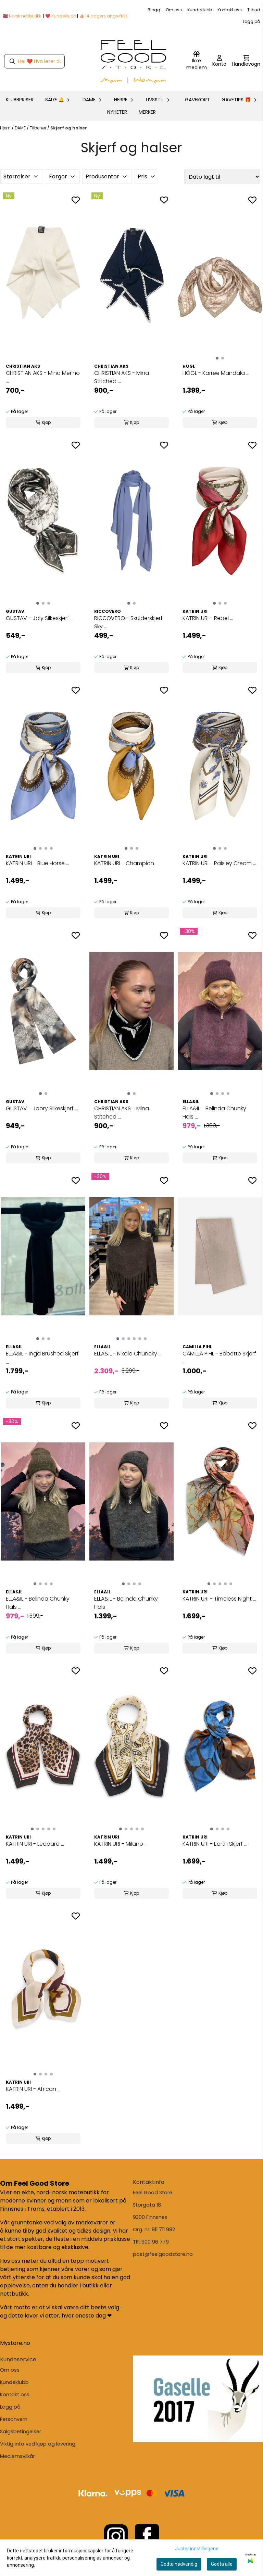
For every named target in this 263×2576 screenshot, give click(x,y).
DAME (21, 128)
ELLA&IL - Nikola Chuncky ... (128, 1354)
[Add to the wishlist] (76, 200)
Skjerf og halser (68, 128)
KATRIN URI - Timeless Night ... (219, 1599)
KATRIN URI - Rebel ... (208, 618)
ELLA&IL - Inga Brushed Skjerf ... (42, 1358)
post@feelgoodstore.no (163, 2254)
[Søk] (34, 61)
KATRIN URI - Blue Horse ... (37, 863)
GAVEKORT (197, 99)
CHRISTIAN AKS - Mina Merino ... (43, 377)
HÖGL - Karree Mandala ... (216, 373)
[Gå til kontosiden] (219, 61)
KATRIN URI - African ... (33, 2089)
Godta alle (222, 2564)
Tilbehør (38, 128)
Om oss (174, 10)
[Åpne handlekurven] (246, 61)
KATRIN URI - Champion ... (126, 863)
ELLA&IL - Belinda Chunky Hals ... (214, 1112)
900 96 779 (155, 2241)
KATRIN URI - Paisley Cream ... (219, 863)
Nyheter (117, 112)
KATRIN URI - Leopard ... (35, 1844)
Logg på (251, 21)
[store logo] (133, 61)
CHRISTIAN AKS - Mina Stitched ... (121, 377)
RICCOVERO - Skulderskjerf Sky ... (128, 622)
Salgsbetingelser (20, 2431)
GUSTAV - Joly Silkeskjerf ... (40, 618)
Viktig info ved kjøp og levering (37, 2443)
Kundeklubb (199, 10)
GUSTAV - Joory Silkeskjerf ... (42, 1108)
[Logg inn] (197, 61)
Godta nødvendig (179, 2564)
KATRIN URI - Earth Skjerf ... (215, 1844)
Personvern (13, 2419)
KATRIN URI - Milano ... (121, 1844)
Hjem (6, 128)
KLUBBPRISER (20, 99)
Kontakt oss (229, 10)
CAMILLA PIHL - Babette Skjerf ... (219, 1358)
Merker (147, 112)
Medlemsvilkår (17, 2456)
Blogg (154, 10)
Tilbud (253, 10)
